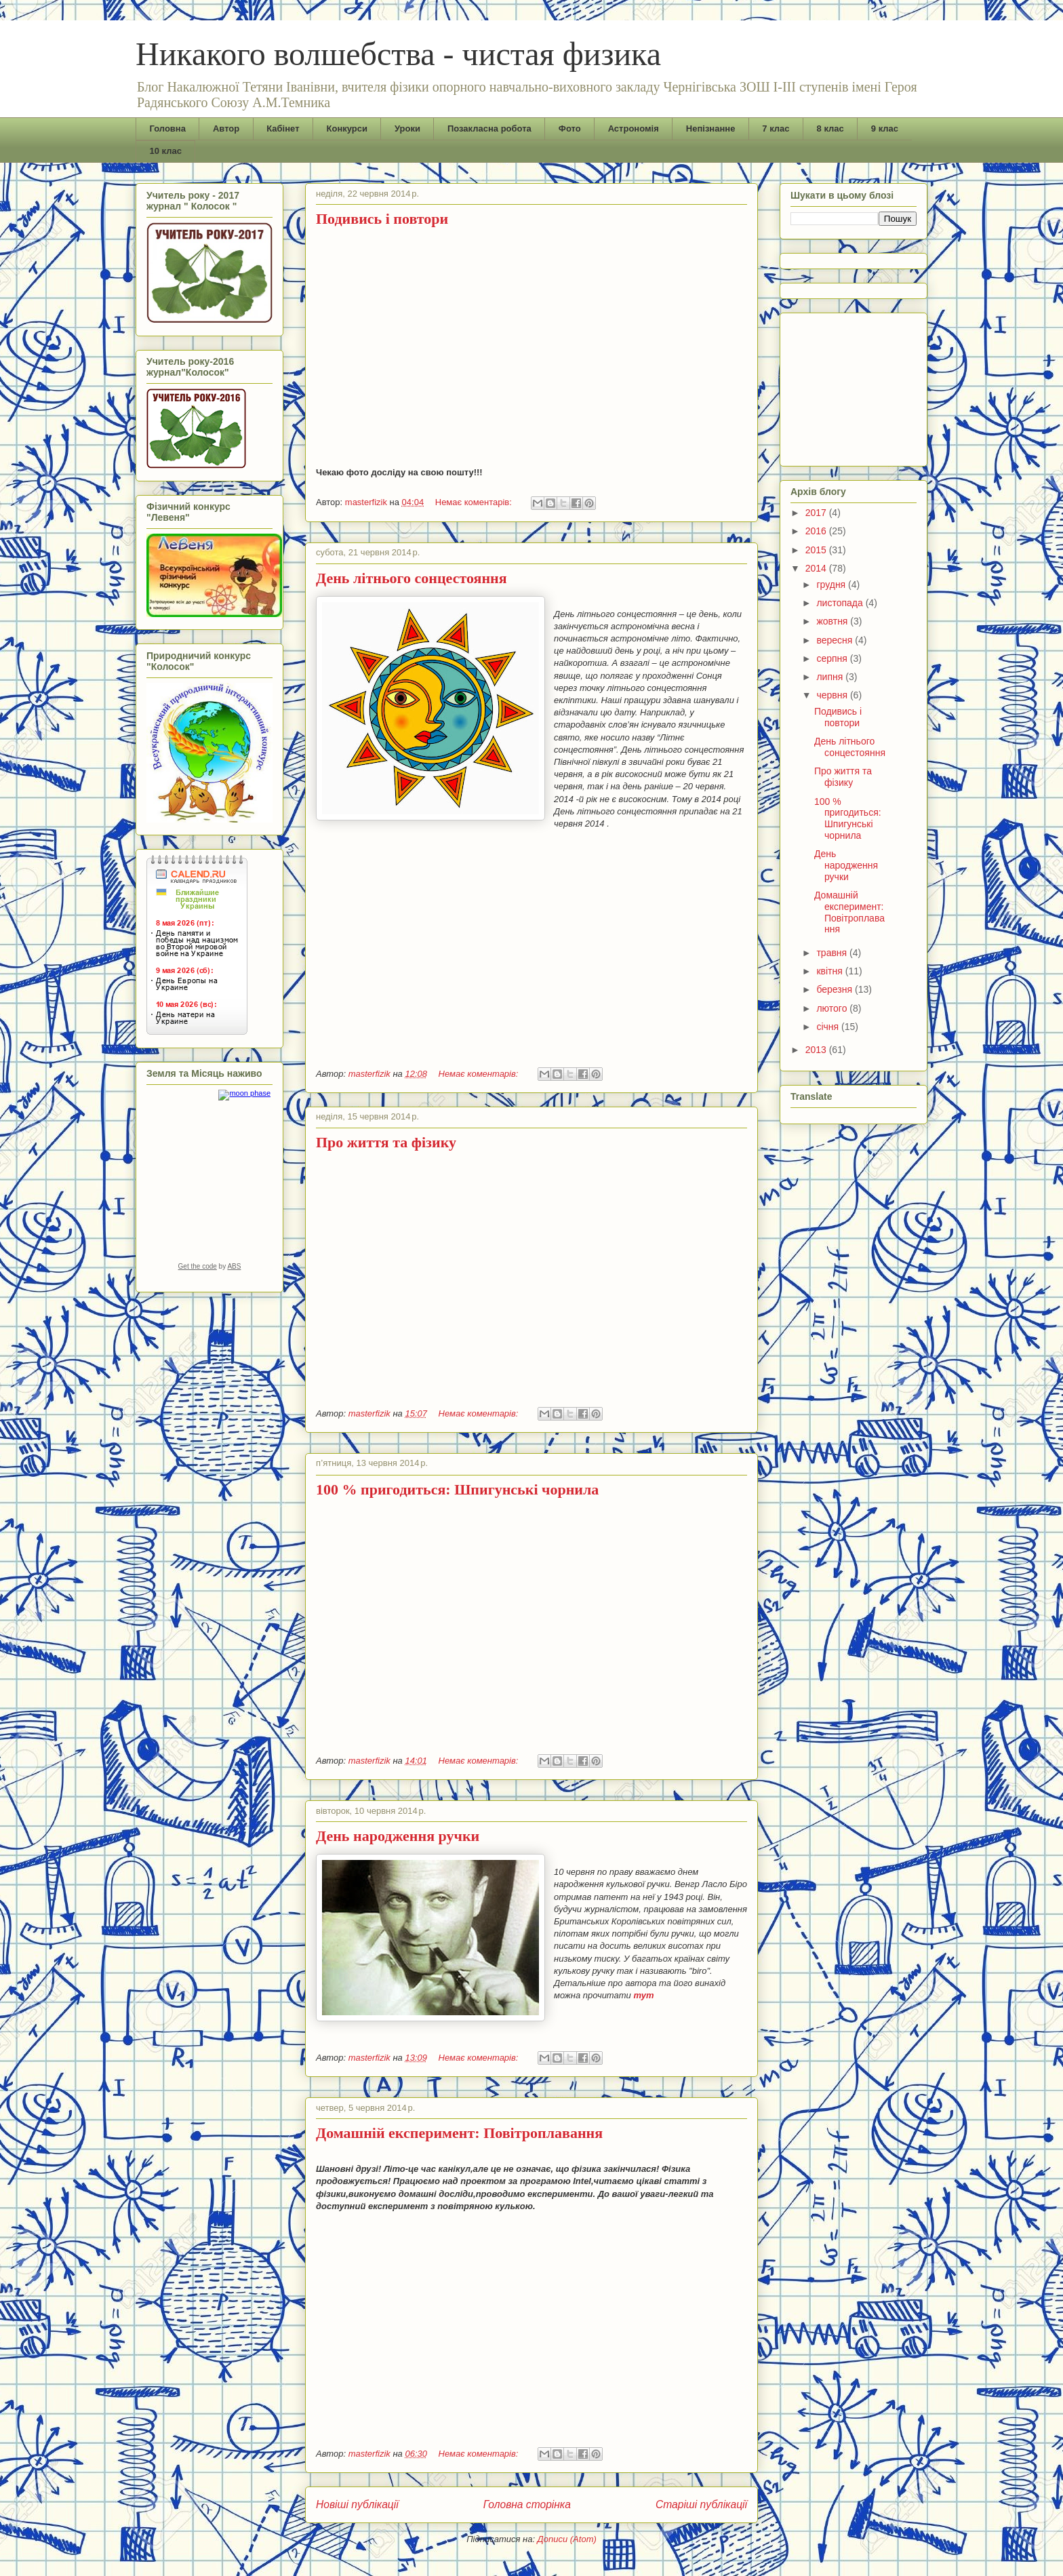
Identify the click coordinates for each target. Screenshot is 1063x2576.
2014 (817, 568)
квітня (830, 971)
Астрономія (633, 128)
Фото (570, 128)
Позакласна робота (489, 128)
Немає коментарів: (475, 502)
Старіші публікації (701, 2504)
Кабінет (282, 128)
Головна (168, 128)
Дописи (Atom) (567, 2539)
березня (835, 989)
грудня (832, 584)
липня (830, 676)
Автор (226, 128)
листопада (840, 602)
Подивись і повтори (382, 218)
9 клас (884, 128)
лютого (832, 1008)
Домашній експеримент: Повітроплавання (459, 2132)
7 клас (775, 128)
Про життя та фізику (386, 1142)
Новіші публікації (357, 2504)
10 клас (166, 151)
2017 (817, 512)
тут (643, 1995)
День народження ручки (397, 1835)
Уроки (407, 128)
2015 (817, 549)
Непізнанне (711, 128)
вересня (835, 640)
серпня (832, 658)
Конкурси (347, 128)
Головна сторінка (527, 2504)
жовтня (833, 621)
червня (833, 695)
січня (828, 1026)
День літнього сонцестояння (411, 578)
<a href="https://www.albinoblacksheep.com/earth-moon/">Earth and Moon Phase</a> (209, 1185)
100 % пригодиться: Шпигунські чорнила (457, 1489)
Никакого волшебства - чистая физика (398, 54)
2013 (817, 1049)
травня (832, 952)
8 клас (830, 128)
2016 (817, 531)
